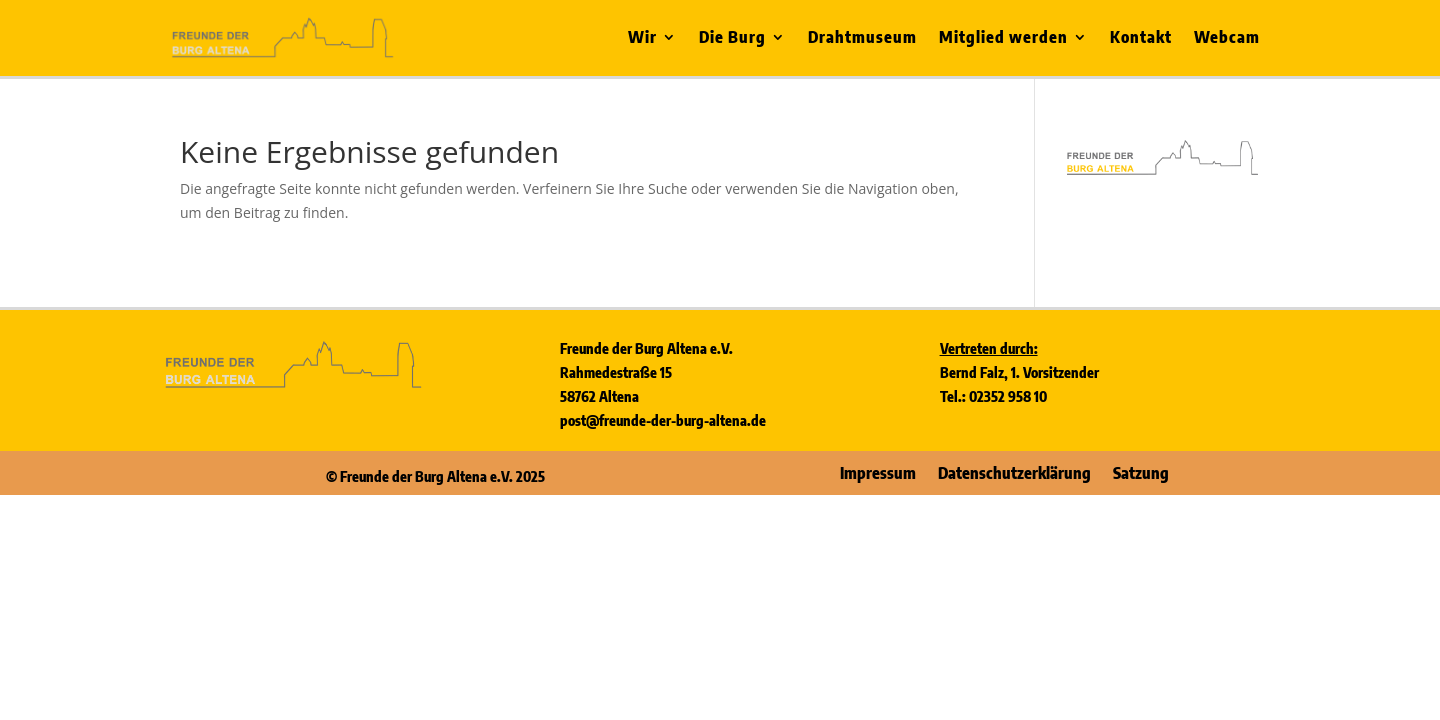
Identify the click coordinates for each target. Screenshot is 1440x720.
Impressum (878, 471)
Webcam (1227, 38)
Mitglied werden (1003, 38)
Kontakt (1141, 38)
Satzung (1141, 471)
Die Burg (732, 38)
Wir (642, 38)
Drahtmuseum (862, 38)
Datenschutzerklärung (1014, 471)
